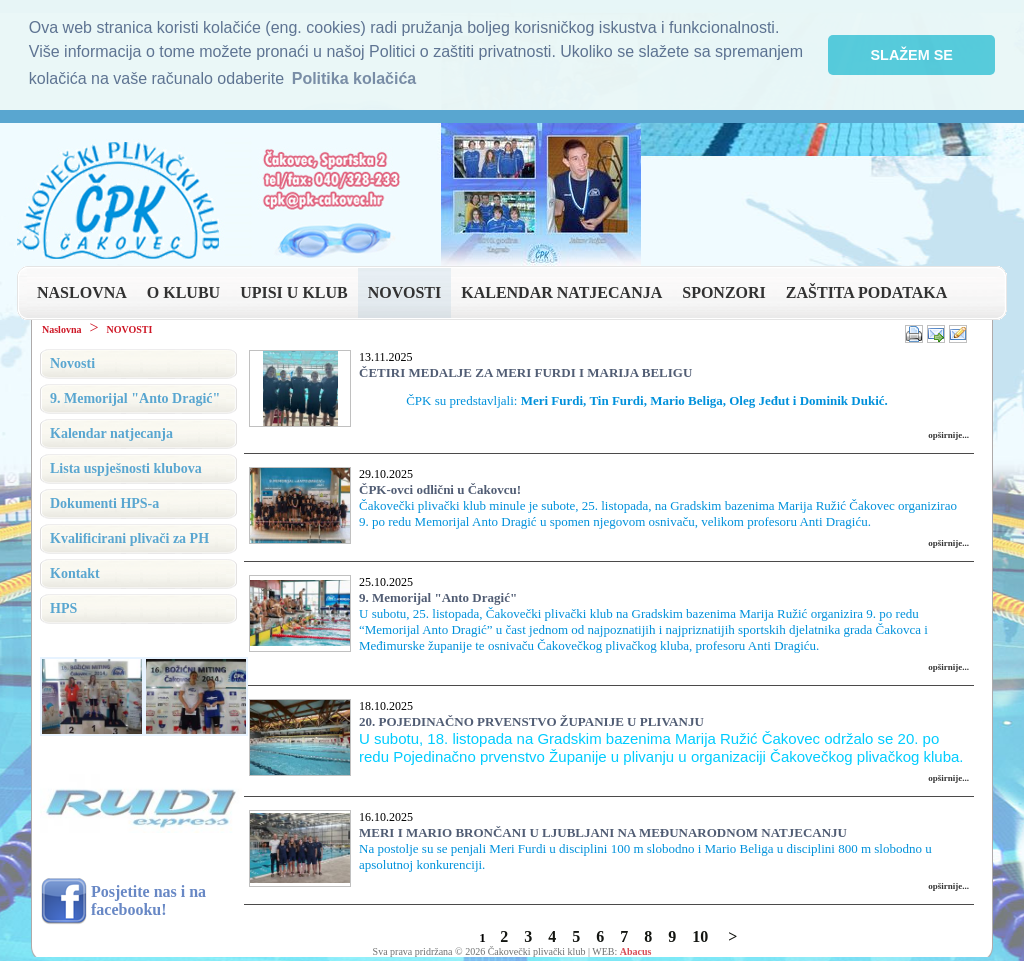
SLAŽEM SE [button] (912, 55)
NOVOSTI (404, 289)
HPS (63, 605)
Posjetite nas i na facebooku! (148, 898)
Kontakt (75, 570)
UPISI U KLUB (294, 289)
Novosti (72, 360)
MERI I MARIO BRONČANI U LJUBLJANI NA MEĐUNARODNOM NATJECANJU (603, 829)
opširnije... (948, 432)
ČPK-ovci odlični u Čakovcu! (440, 486)
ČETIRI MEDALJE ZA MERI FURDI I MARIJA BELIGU (525, 369)
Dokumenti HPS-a (104, 500)
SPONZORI (724, 289)
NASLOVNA (82, 289)
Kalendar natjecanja (111, 430)
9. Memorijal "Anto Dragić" (438, 594)
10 (700, 933)
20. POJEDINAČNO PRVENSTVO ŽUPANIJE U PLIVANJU (531, 718)
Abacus (636, 948)
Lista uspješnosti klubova (126, 465)
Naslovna (61, 326)
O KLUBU (183, 289)
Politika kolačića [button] (354, 78)
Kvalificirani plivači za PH (129, 535)
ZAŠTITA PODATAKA (866, 289)
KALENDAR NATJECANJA (561, 289)
